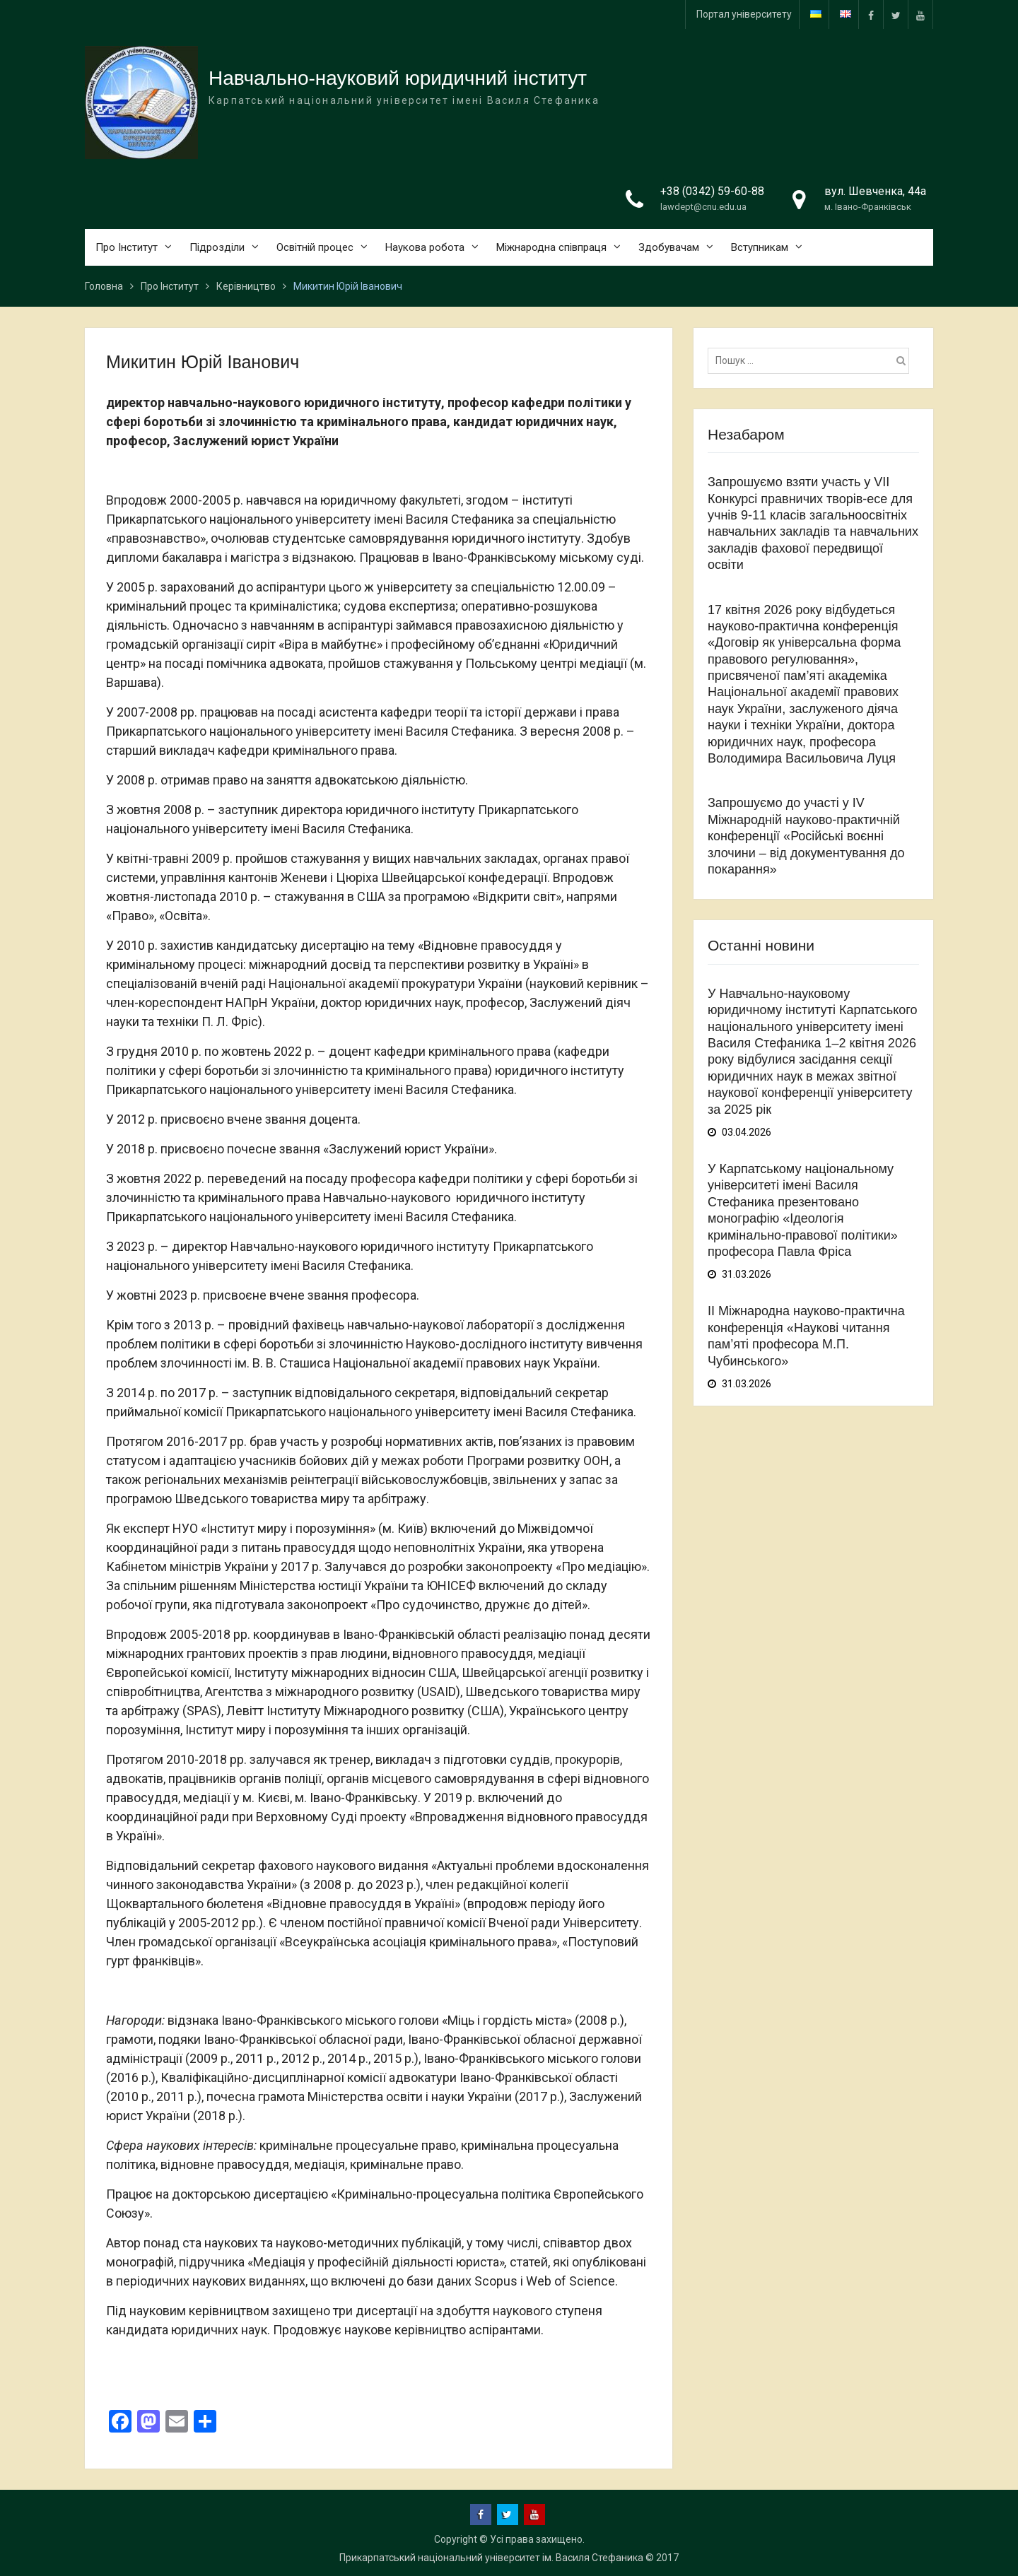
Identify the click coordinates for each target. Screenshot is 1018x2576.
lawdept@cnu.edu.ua (703, 207)
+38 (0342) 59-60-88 (712, 192)
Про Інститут (126, 247)
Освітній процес (314, 247)
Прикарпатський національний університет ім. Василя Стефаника (491, 2557)
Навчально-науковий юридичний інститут (398, 79)
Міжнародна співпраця (551, 247)
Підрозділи (217, 247)
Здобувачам (668, 247)
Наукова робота (424, 247)
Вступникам (759, 247)
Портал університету (744, 14)
